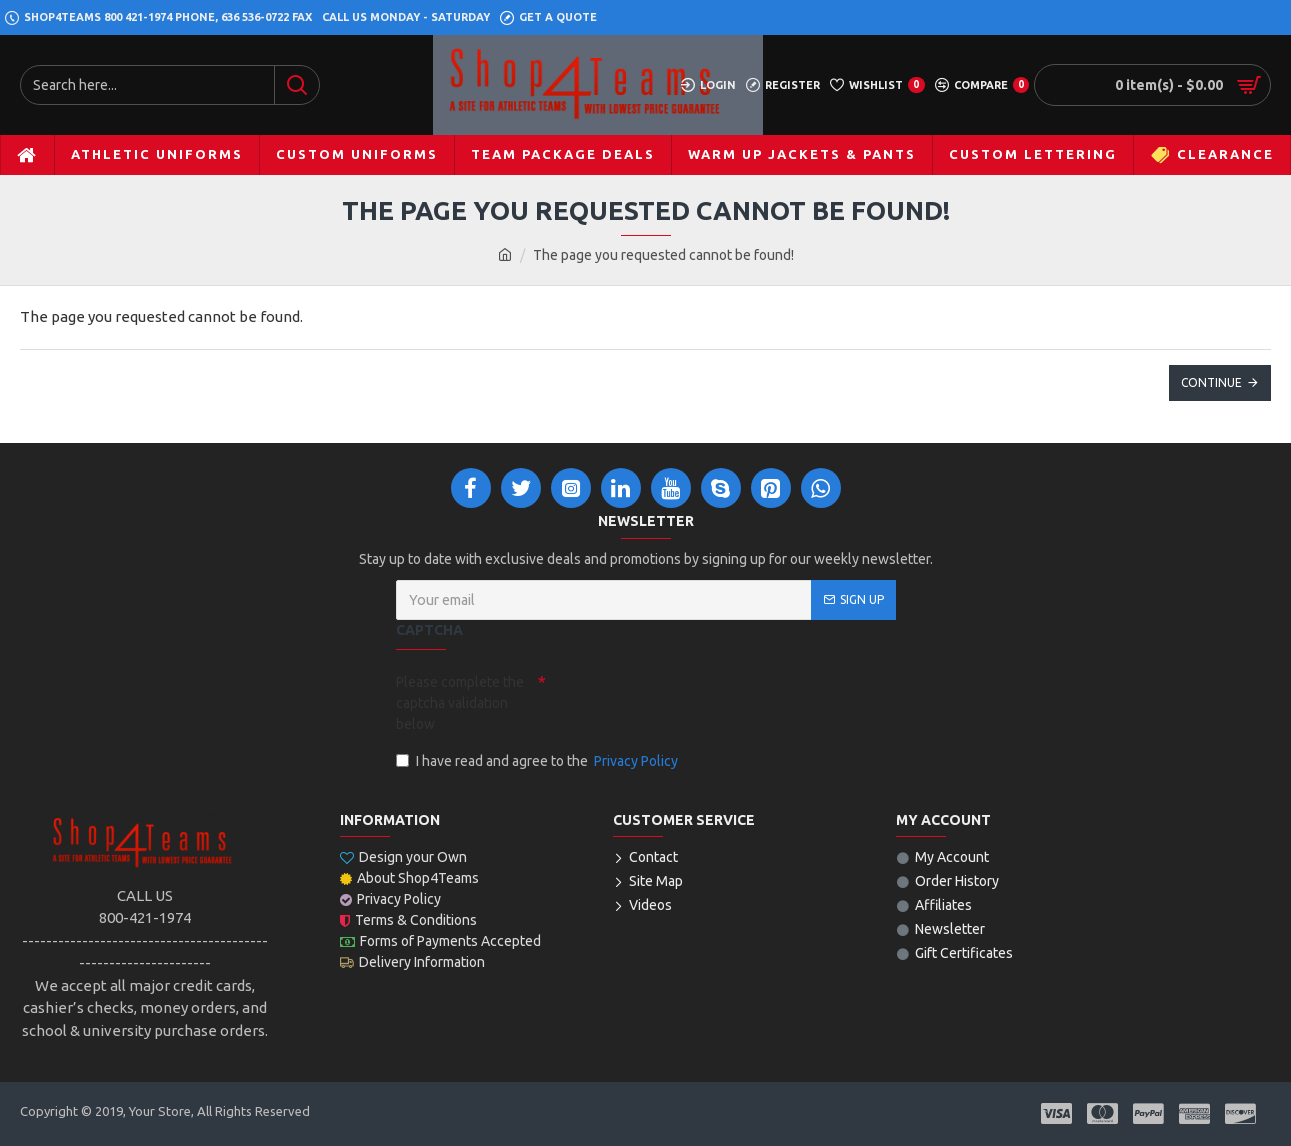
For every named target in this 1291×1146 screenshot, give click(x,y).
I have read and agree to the (538, 761)
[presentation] (686, 701)
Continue (1211, 382)
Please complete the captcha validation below (460, 703)
